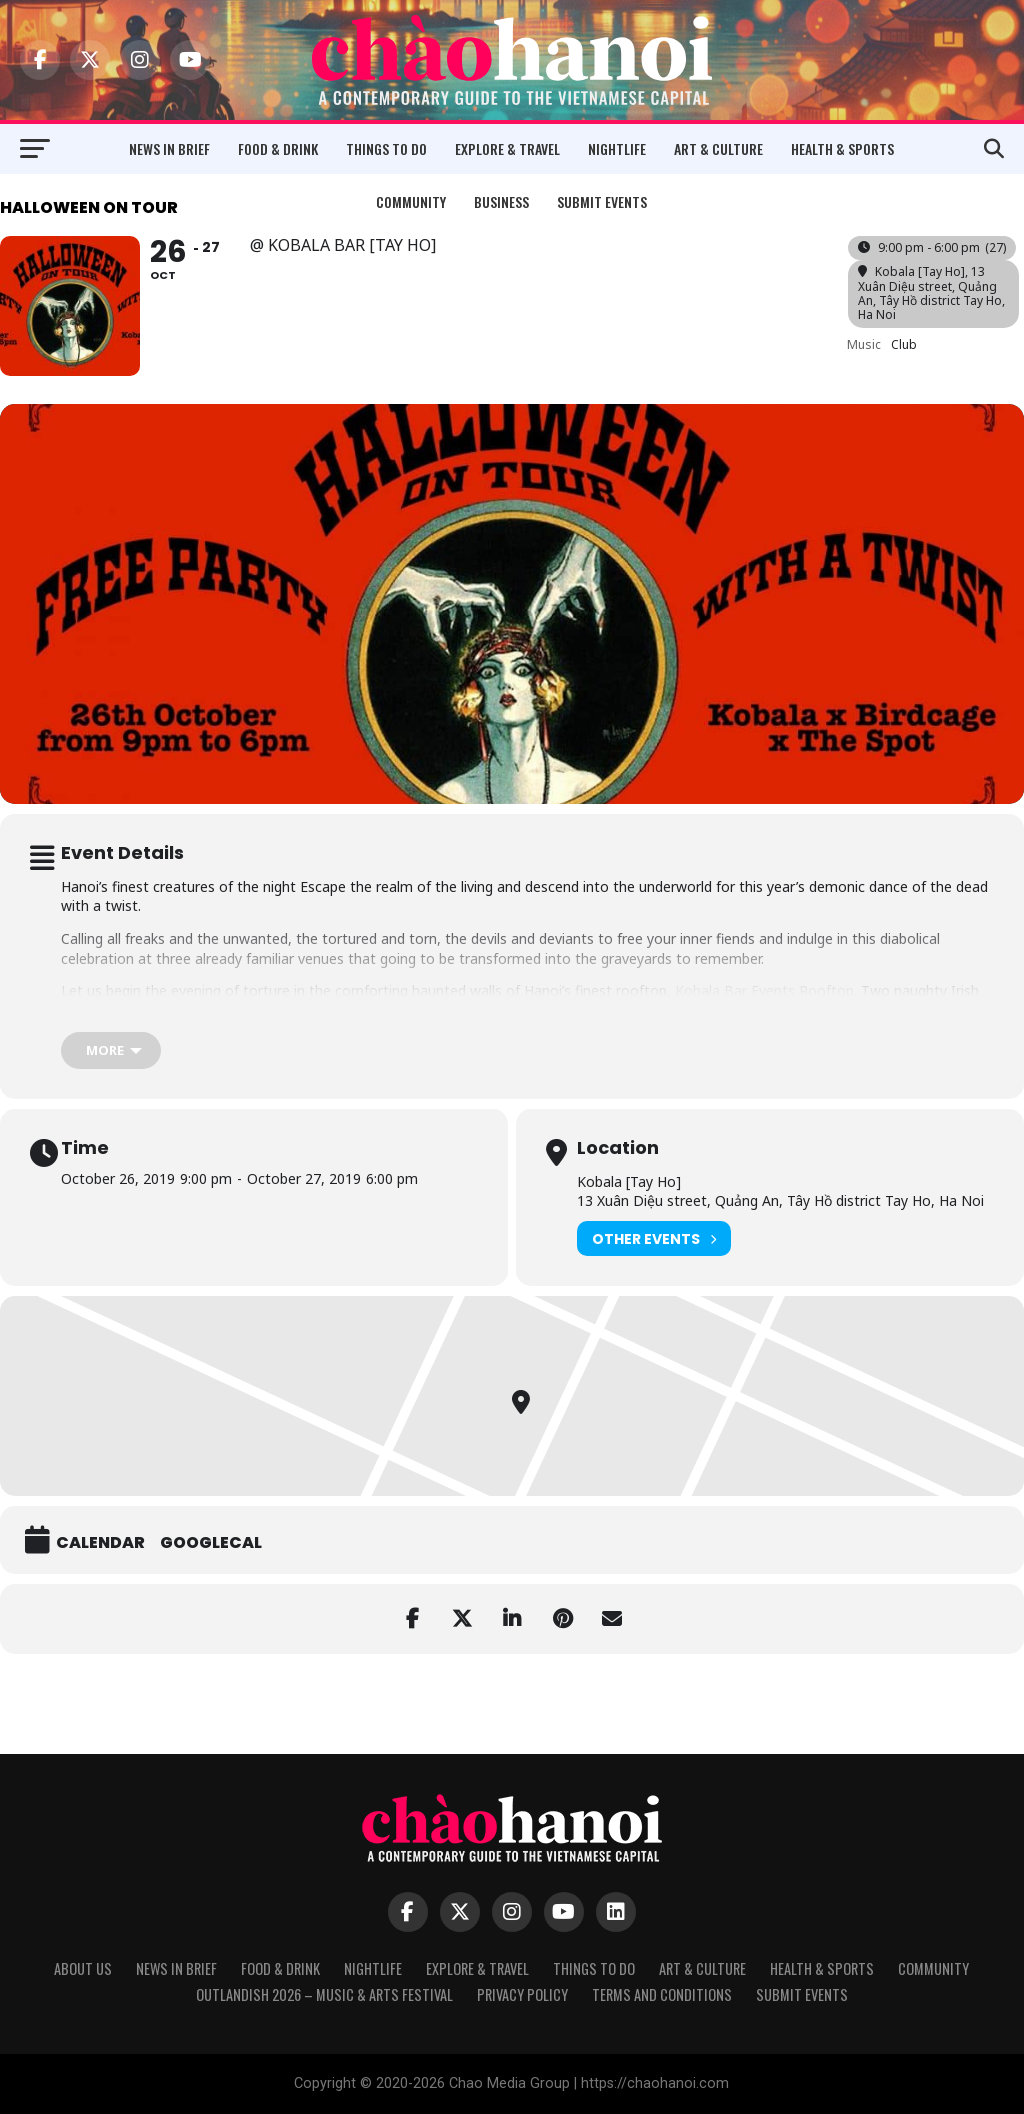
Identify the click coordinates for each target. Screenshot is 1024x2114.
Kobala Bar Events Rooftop (764, 990)
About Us (83, 1968)
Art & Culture (718, 148)
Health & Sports (842, 148)
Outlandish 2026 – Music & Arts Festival (324, 1994)
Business (501, 201)
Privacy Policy (522, 1994)
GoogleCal (211, 1543)
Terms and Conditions (662, 1994)
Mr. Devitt (142, 1010)
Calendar (100, 1543)
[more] (111, 1050)
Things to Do (386, 148)
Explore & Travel (507, 148)
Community (411, 201)
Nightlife (617, 148)
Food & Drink (278, 148)
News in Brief (169, 148)
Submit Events (602, 201)
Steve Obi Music (258, 1010)
